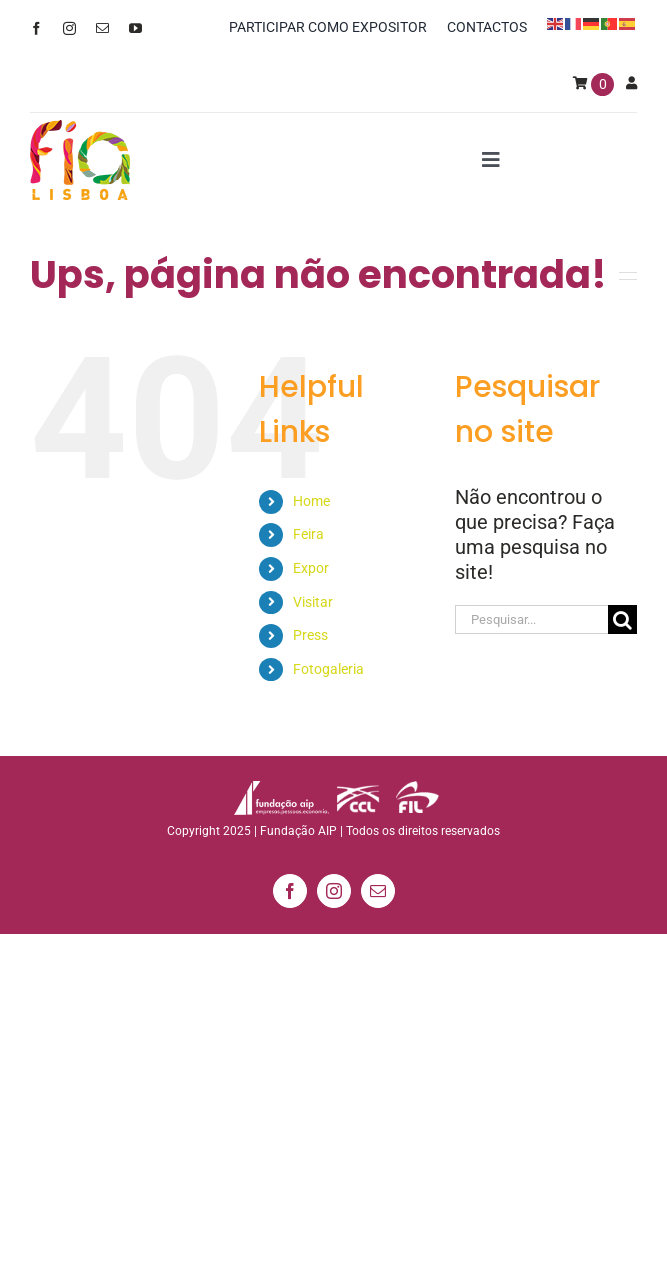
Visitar (313, 602)
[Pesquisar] (622, 619)
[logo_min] (80, 130)
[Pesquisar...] (531, 619)
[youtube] (135, 28)
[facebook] (36, 28)
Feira (308, 534)
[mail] (102, 28)
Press (310, 635)
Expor (311, 568)
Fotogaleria (328, 669)
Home (311, 501)
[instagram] (69, 28)
